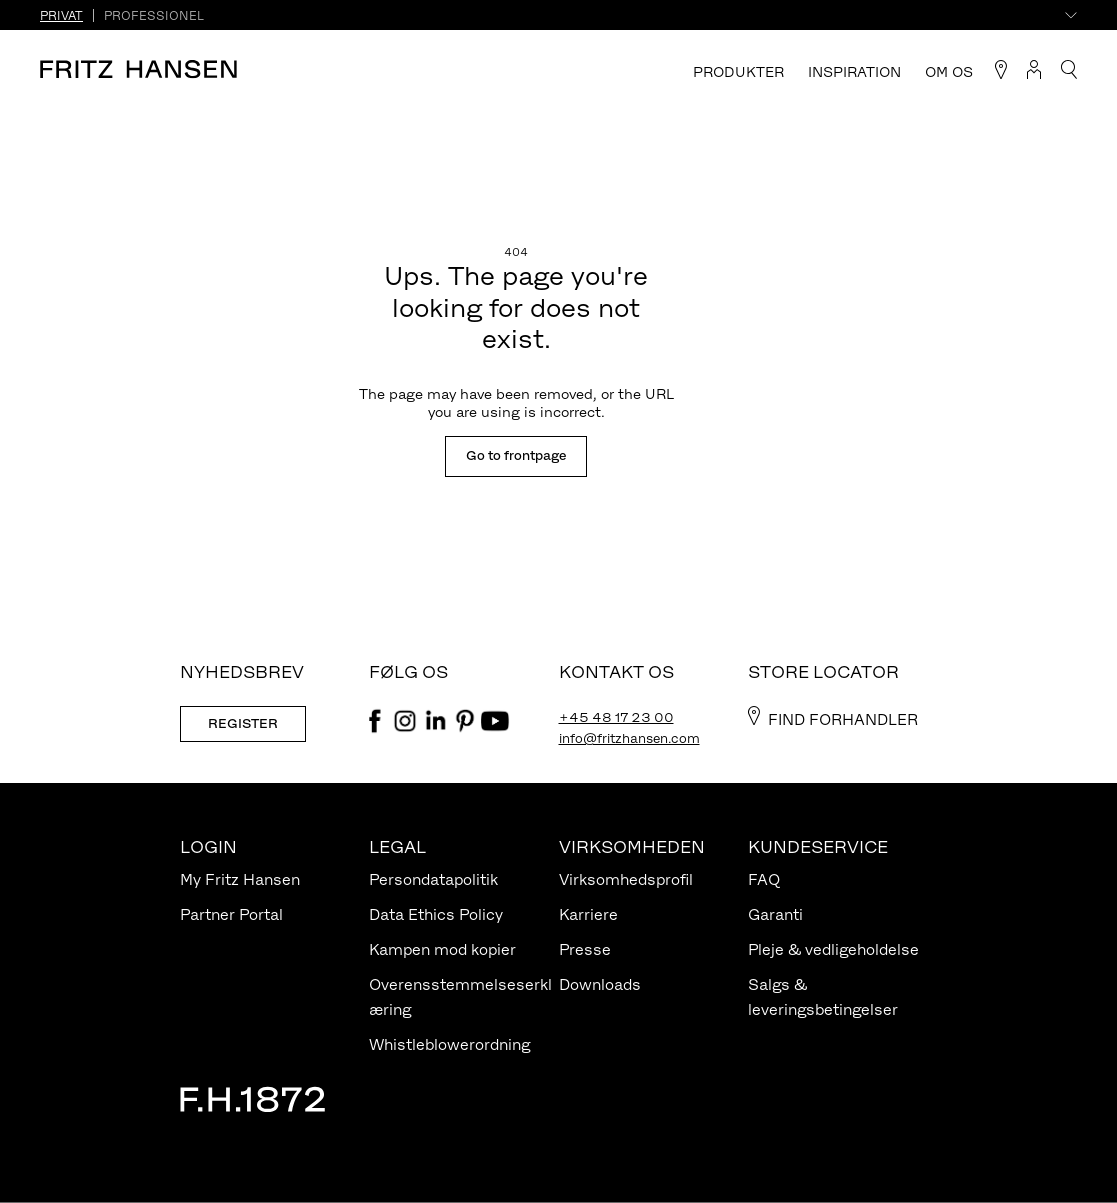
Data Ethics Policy (436, 914)
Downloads (600, 984)
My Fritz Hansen (240, 879)
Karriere (588, 914)
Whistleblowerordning (449, 1044)
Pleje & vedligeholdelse (833, 949)
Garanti (775, 914)
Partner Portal (231, 914)
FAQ (764, 879)
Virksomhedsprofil (626, 879)
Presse (585, 949)
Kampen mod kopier (442, 949)
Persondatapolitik (433, 879)
